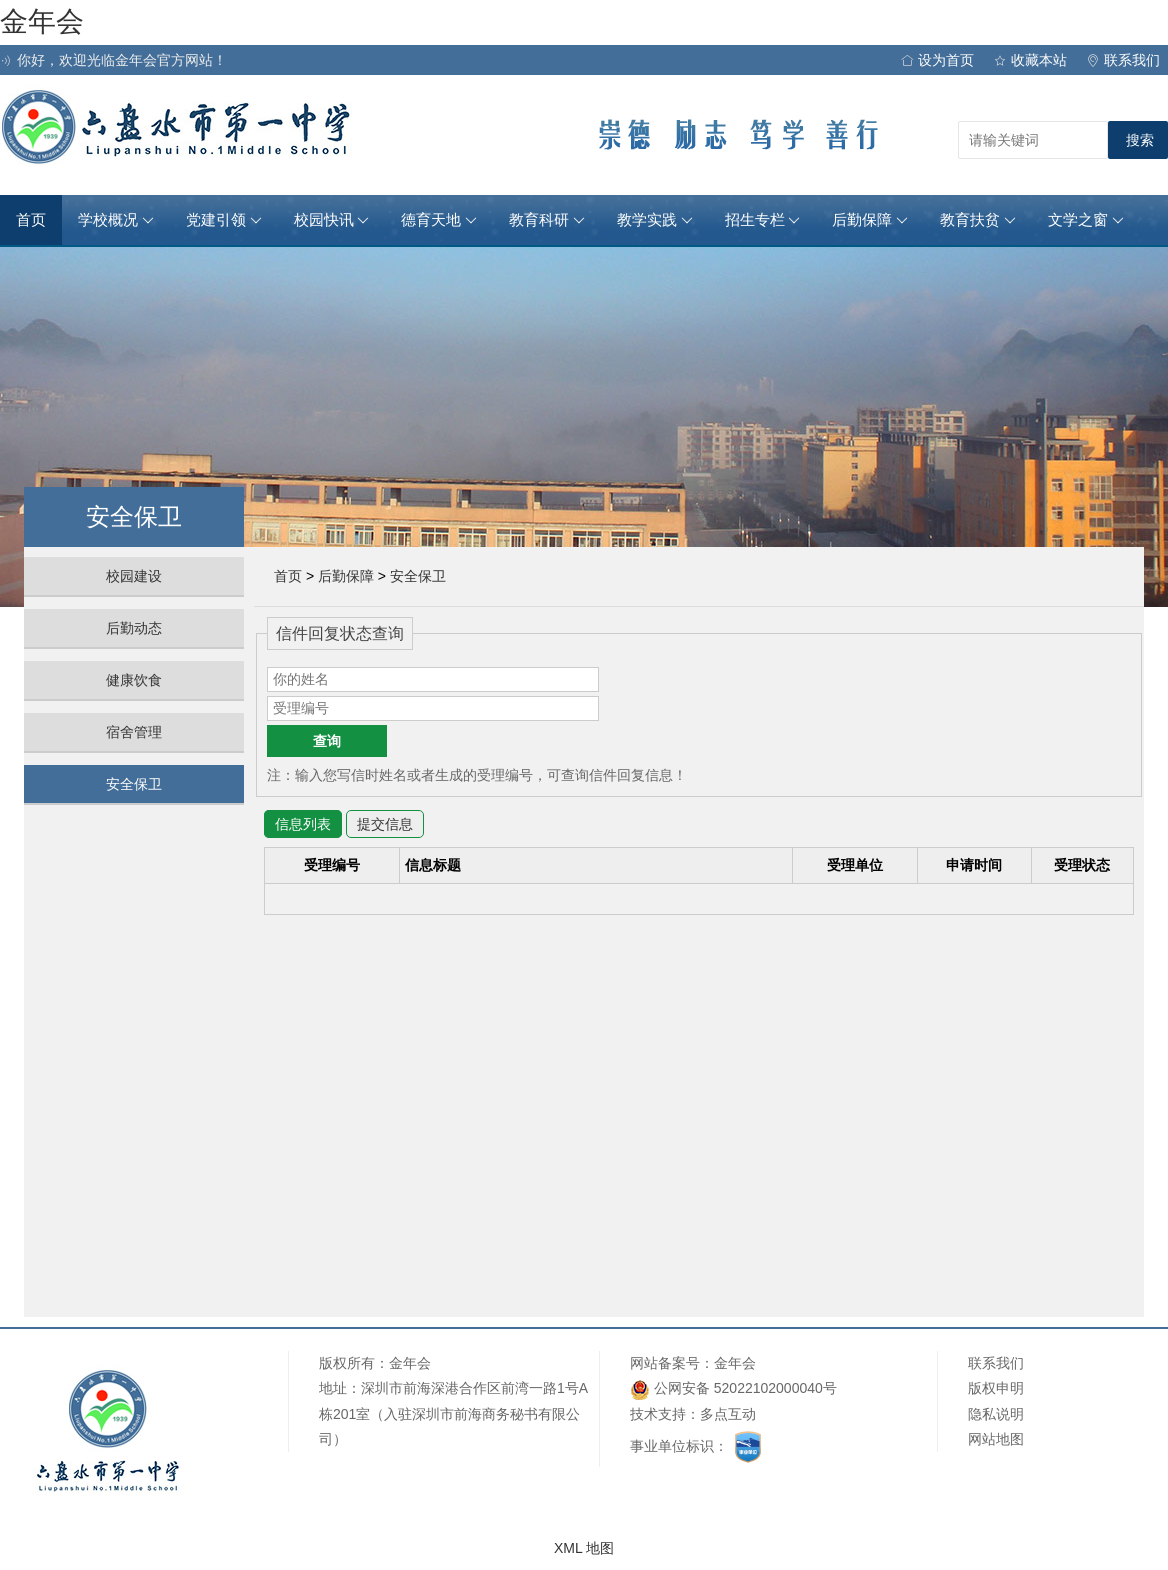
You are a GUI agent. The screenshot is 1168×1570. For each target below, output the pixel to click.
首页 (31, 220)
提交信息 (385, 824)
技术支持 (658, 1414)
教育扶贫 (978, 220)
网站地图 (996, 1439)
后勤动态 (134, 628)
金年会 (42, 21)
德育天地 (439, 220)
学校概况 (116, 220)
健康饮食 (134, 680)
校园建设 (134, 576)
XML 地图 (584, 1548)
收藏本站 (1030, 60)
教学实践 (655, 220)
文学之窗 (1086, 220)
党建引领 (224, 220)
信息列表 (303, 824)
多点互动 (728, 1414)
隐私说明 (996, 1414)
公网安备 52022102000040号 (733, 1389)
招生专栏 (763, 220)
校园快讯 (332, 220)
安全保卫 (134, 784)
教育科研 (547, 220)
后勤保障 (870, 220)
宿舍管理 (134, 732)
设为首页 (937, 60)
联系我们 (1123, 60)
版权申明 (996, 1388)
